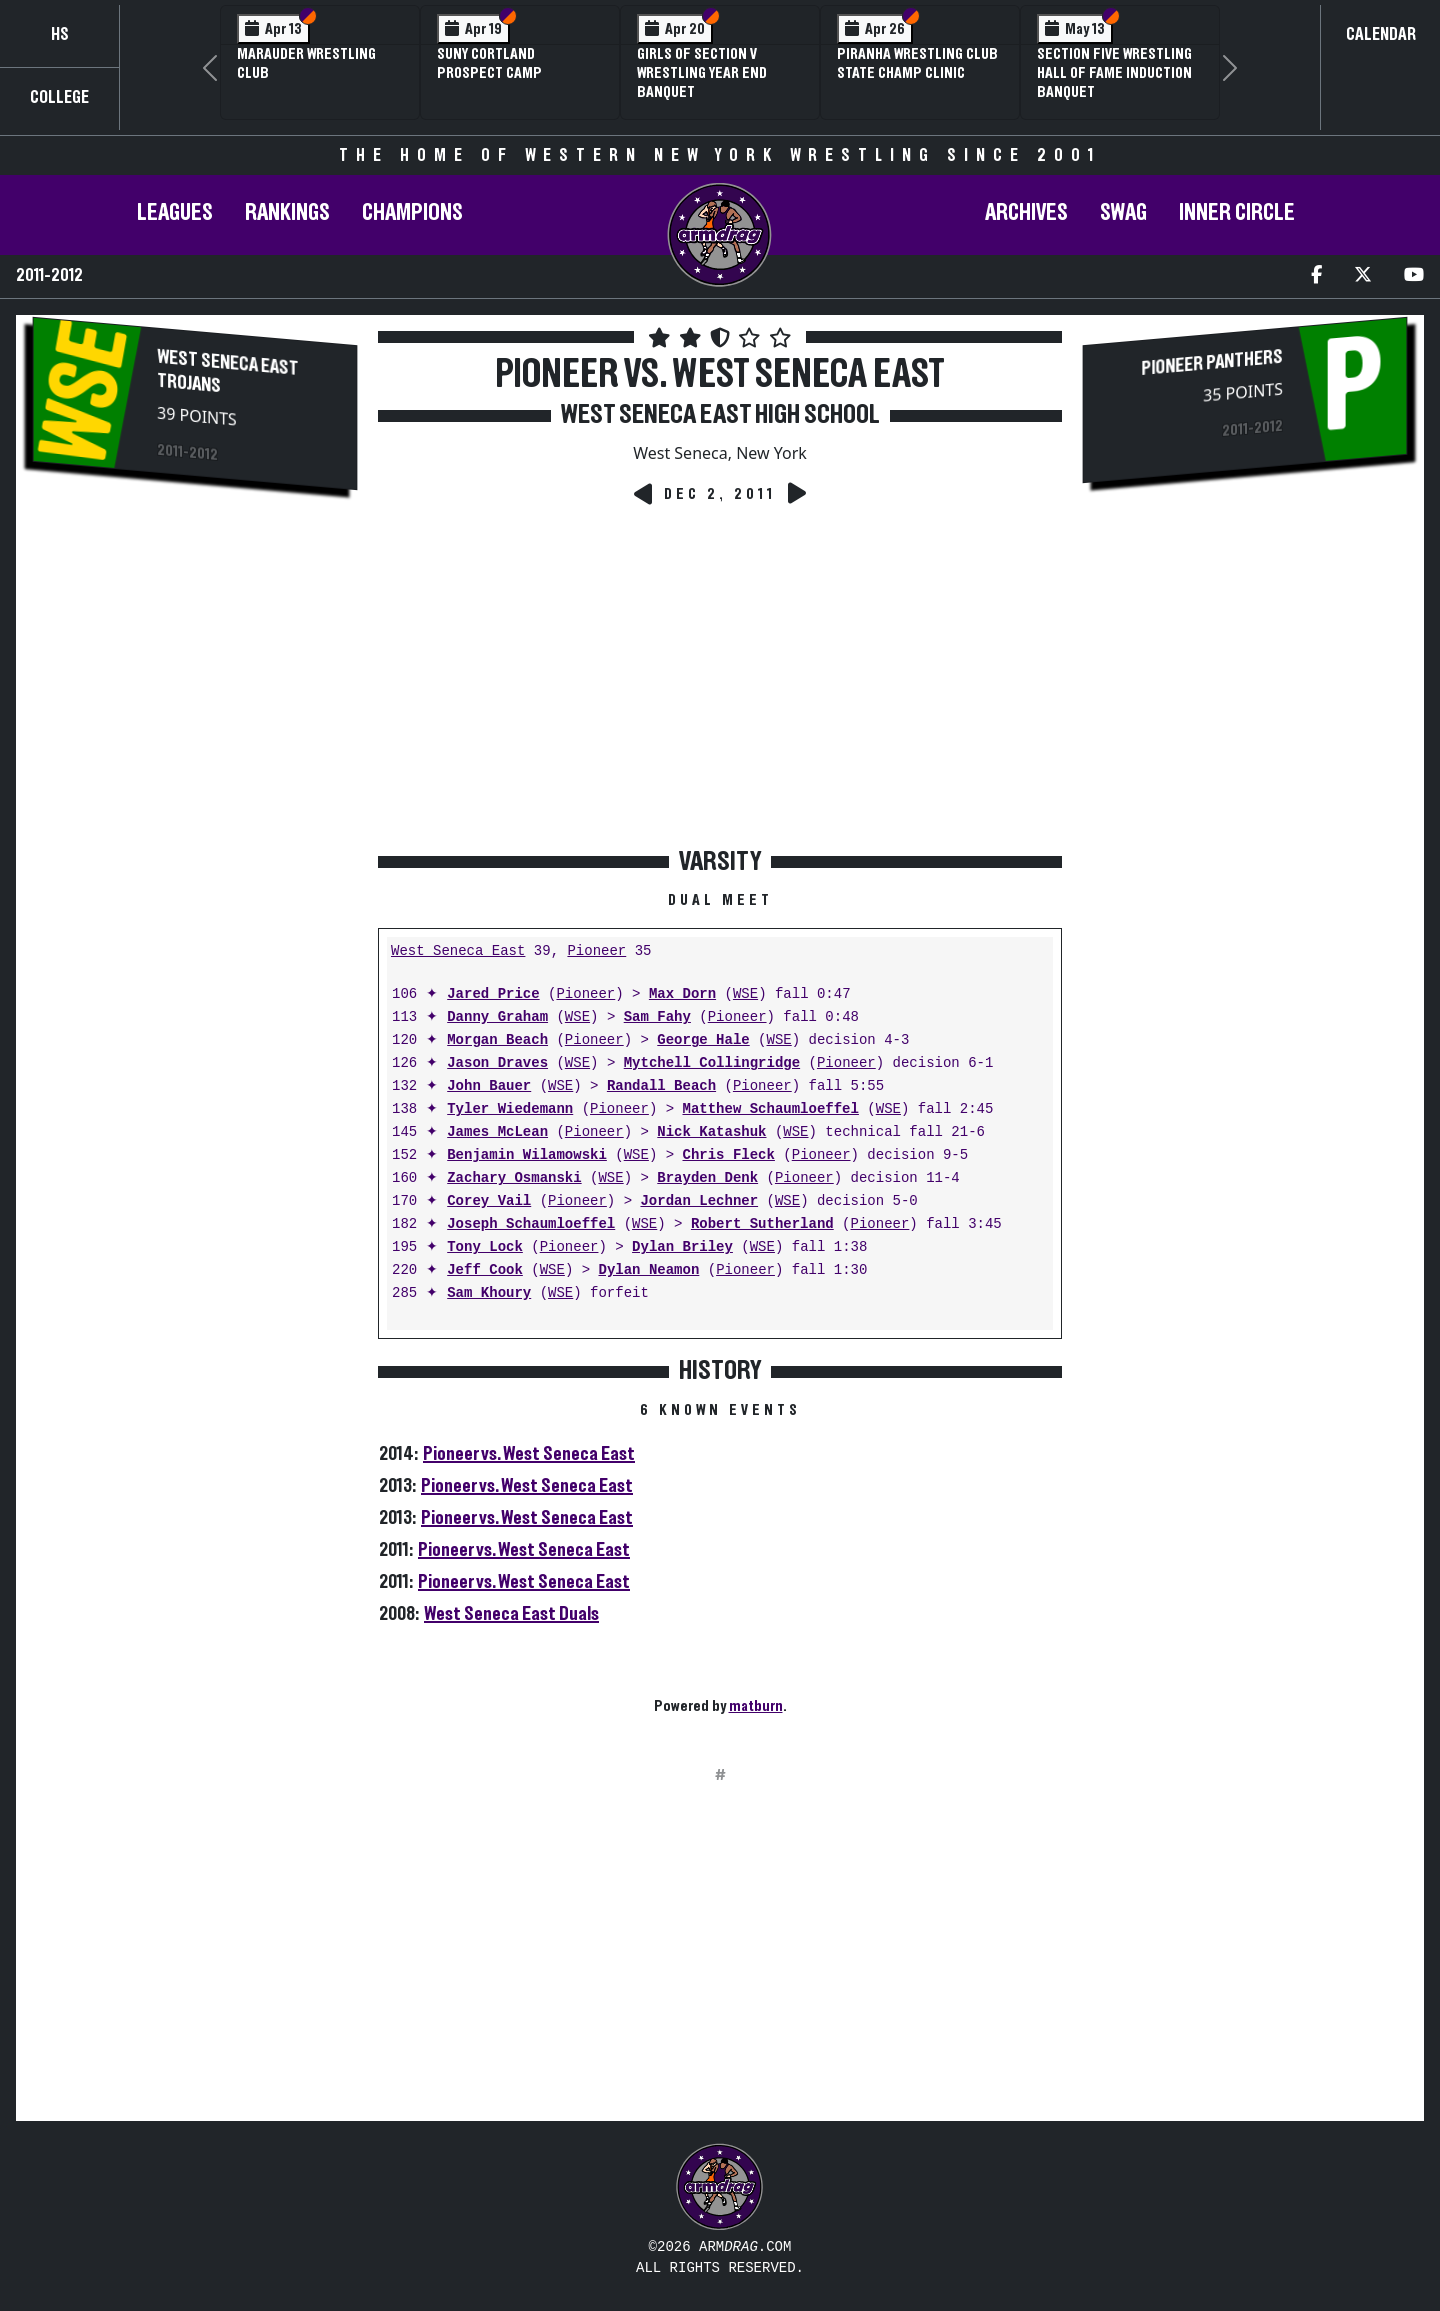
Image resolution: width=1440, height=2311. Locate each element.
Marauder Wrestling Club (306, 63)
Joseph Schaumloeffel (531, 1224)
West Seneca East (458, 951)
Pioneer (596, 951)
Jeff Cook (485, 1270)
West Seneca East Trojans (227, 372)
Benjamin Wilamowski (527, 1155)
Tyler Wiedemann (510, 1109)
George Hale (703, 1040)
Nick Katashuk (711, 1132)
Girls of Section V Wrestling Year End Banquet (702, 73)
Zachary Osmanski (514, 1178)
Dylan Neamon (648, 1270)
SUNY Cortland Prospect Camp (489, 63)
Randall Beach (661, 1086)
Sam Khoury (489, 1293)
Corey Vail (489, 1201)
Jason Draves (497, 1063)
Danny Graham (497, 1017)
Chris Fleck (728, 1155)
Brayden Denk (707, 1178)
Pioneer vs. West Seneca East (529, 1454)
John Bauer (489, 1086)
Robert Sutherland (762, 1224)
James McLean (497, 1132)
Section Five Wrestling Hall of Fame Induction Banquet (1114, 73)
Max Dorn (682, 994)
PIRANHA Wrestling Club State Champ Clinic (917, 63)
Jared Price (493, 994)
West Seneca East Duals (511, 1614)
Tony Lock (485, 1247)
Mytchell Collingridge (712, 1063)
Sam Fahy (657, 1017)
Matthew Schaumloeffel (770, 1109)
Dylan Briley (682, 1247)
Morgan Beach (497, 1040)
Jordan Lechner (699, 1201)
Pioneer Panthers (1211, 363)
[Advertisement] (195, 665)
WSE (745, 994)
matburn (756, 1706)
